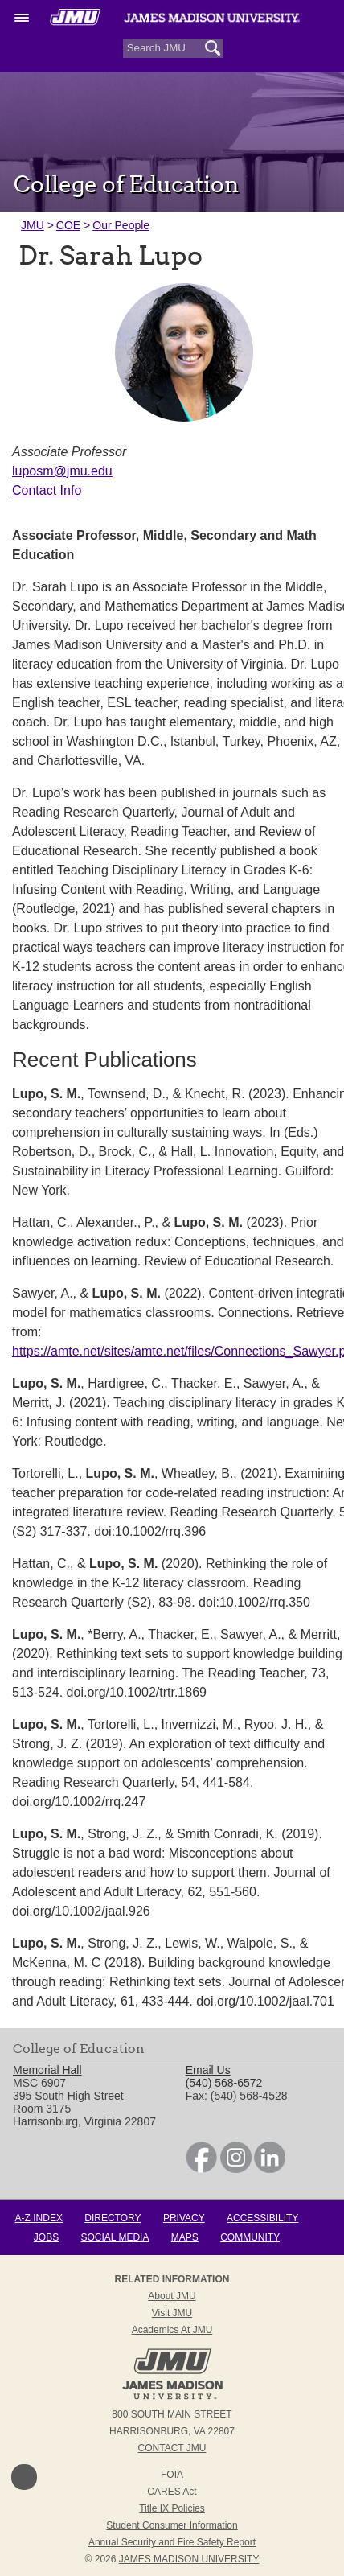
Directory (112, 2218)
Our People (120, 225)
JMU (32, 225)
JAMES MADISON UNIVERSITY (189, 2559)
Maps (185, 2237)
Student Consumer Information (171, 2525)
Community (250, 2237)
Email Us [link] (208, 2070)
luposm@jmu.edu (62, 471)
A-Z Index (39, 2218)
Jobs (46, 2237)
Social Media (115, 2237)
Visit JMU (172, 2313)
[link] (201, 2168)
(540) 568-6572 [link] (224, 2082)
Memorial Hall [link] (47, 2070)
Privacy (184, 2218)
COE (68, 225)
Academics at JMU (172, 2329)
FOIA (172, 2474)
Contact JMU (172, 2448)
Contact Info (46, 490)
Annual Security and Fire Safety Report (172, 2542)
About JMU (171, 2296)
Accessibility (262, 2218)
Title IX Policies (172, 2508)
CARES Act (171, 2491)
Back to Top (24, 2477)
